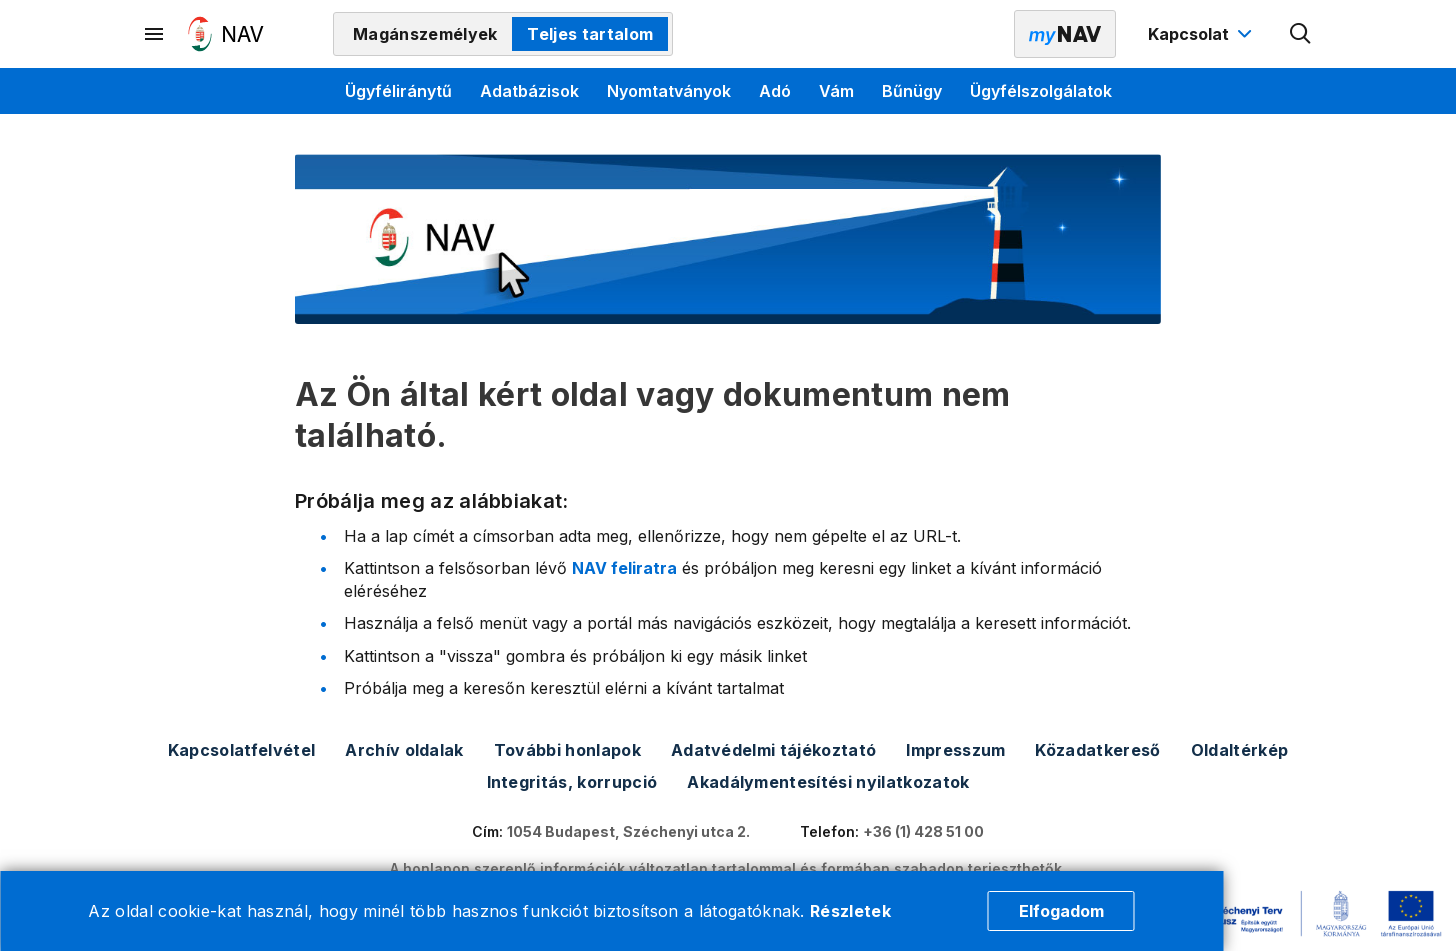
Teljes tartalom (590, 34)
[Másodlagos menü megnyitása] (155, 34)
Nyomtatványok (669, 91)
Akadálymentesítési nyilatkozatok (828, 782)
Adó (775, 91)
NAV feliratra (624, 568)
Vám (836, 91)
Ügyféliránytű (398, 91)
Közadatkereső (1097, 750)
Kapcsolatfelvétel (241, 750)
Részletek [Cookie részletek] (850, 911)
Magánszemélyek (425, 34)
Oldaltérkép (1240, 750)
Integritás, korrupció (572, 782)
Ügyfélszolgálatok (1041, 91)
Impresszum (955, 750)
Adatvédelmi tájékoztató (773, 750)
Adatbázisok (529, 91)
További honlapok (567, 750)
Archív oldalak (404, 750)
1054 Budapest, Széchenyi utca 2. (628, 831)
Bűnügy (912, 91)
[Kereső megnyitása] (1301, 34)
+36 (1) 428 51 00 (923, 831)
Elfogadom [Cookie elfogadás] (1061, 911)
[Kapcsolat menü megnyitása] (1202, 34)
